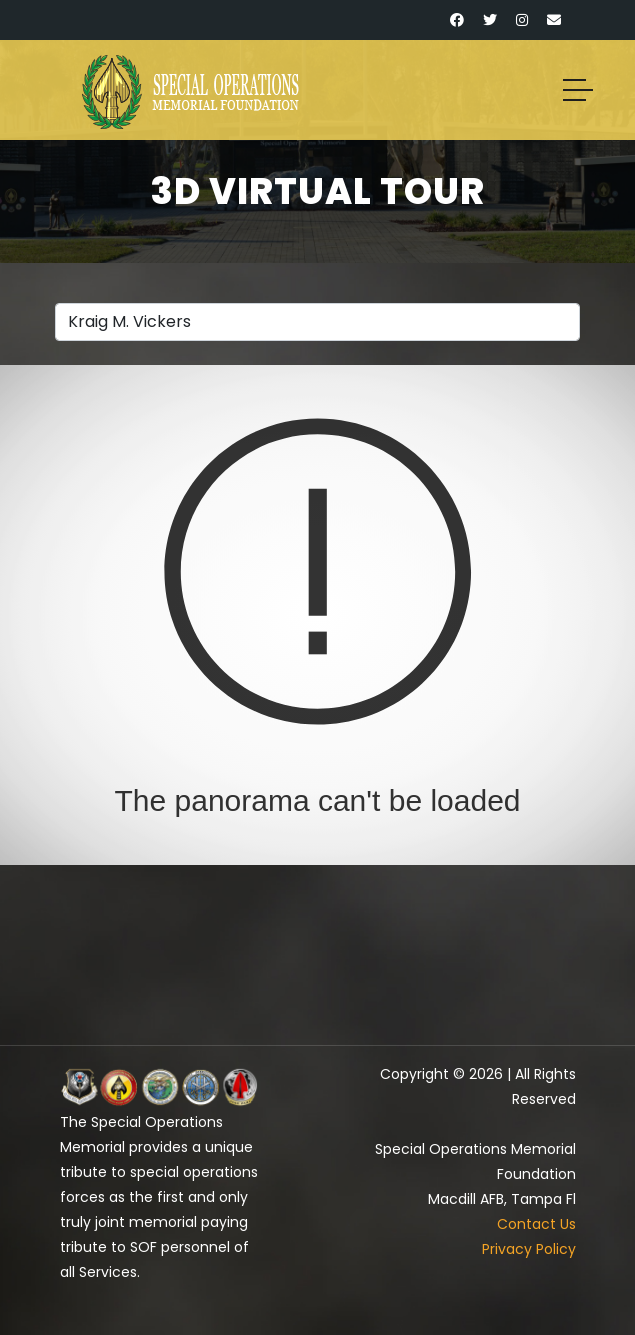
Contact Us (536, 1224)
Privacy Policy (529, 1249)
